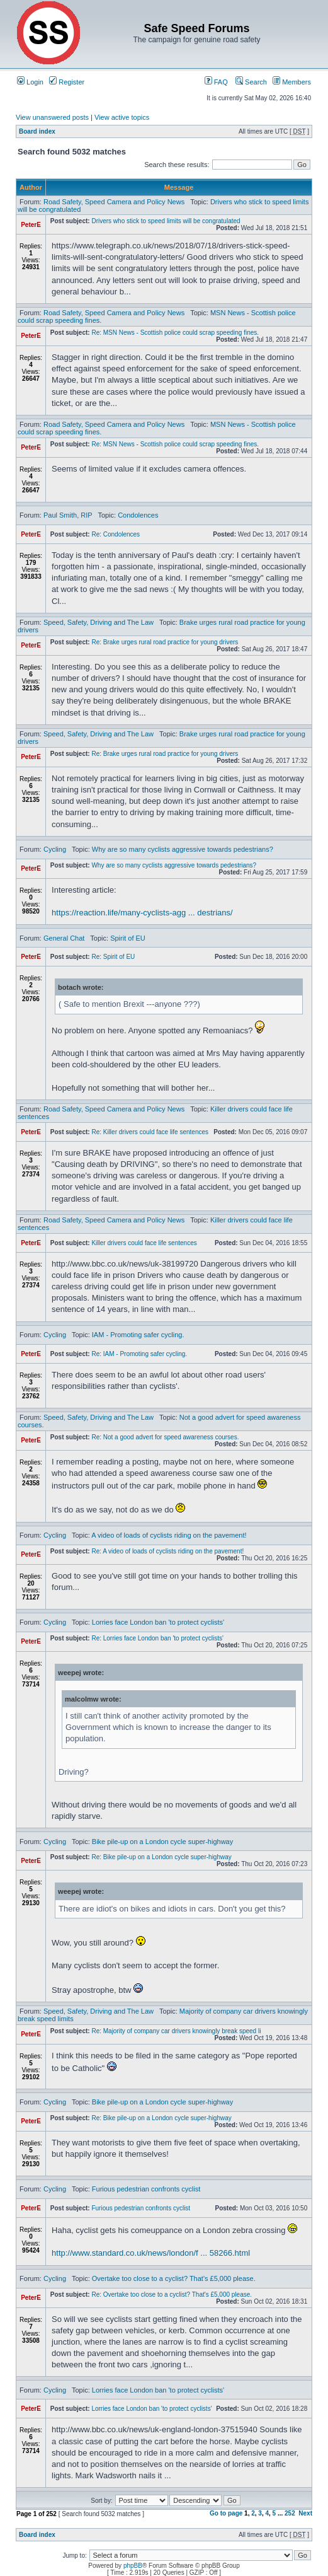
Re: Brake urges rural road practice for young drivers (164, 642)
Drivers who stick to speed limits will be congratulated (165, 221)
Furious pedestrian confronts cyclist (146, 2189)
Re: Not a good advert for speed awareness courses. (165, 1437)
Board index (37, 131)
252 (290, 2513)
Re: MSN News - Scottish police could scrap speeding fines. (175, 332)
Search (251, 82)
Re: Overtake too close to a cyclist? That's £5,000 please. (171, 2294)
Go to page (226, 2513)
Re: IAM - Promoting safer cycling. (139, 1353)
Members (292, 82)
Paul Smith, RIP (67, 515)
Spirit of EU (127, 938)
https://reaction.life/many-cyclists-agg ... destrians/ (142, 912)
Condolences (138, 515)
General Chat (63, 938)
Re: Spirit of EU (113, 956)
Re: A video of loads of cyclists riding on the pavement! (167, 1551)
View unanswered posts (52, 117)
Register (66, 82)
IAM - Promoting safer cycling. (138, 1334)
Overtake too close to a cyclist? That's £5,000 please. (174, 2278)
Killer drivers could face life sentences (143, 1242)
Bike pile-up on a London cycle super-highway (162, 1841)
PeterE (31, 224)
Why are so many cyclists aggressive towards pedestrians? (182, 849)
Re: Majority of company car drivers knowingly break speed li (176, 2031)
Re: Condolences (115, 534)
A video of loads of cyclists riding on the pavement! (168, 1535)
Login (30, 82)
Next (305, 2513)
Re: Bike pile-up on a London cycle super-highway (161, 1857)
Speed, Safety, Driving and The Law (98, 622)
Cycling (54, 849)
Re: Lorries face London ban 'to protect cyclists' (157, 1638)
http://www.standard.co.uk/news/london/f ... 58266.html (151, 2253)
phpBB (132, 2565)
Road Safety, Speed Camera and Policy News (113, 202)
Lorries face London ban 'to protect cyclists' (158, 1622)
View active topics (121, 117)
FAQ (216, 82)
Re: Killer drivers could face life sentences (149, 1131)
